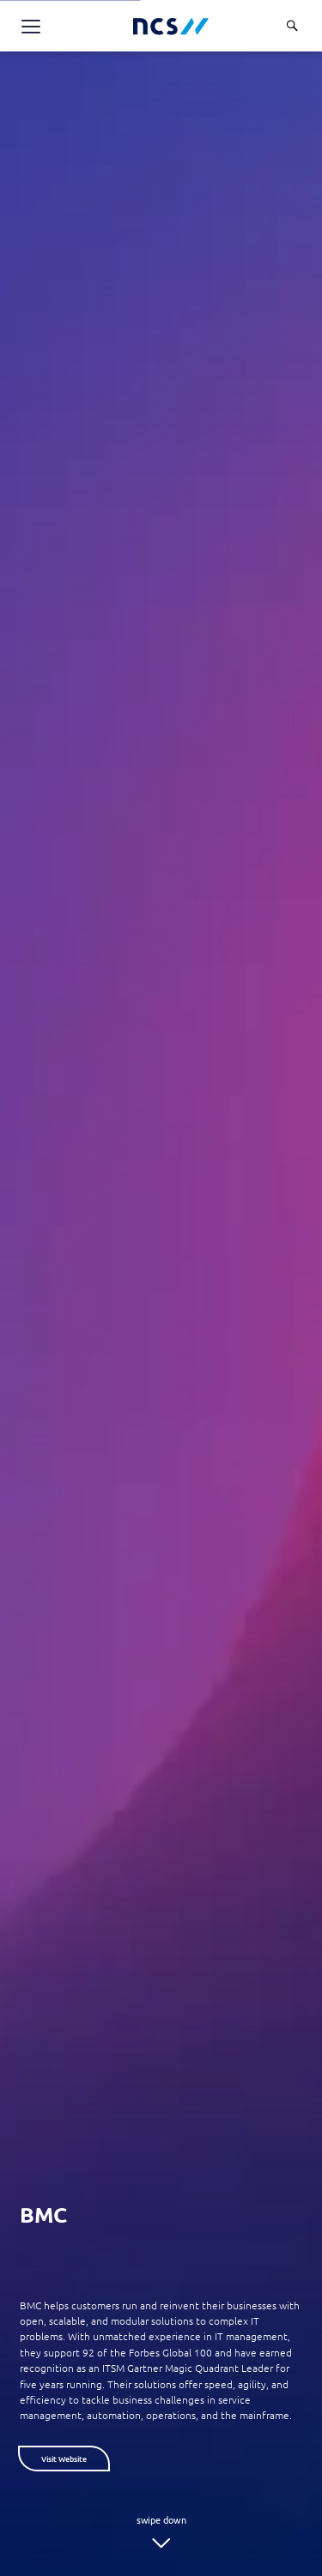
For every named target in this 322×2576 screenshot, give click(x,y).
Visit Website (64, 2459)
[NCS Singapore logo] (171, 26)
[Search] (292, 25)
